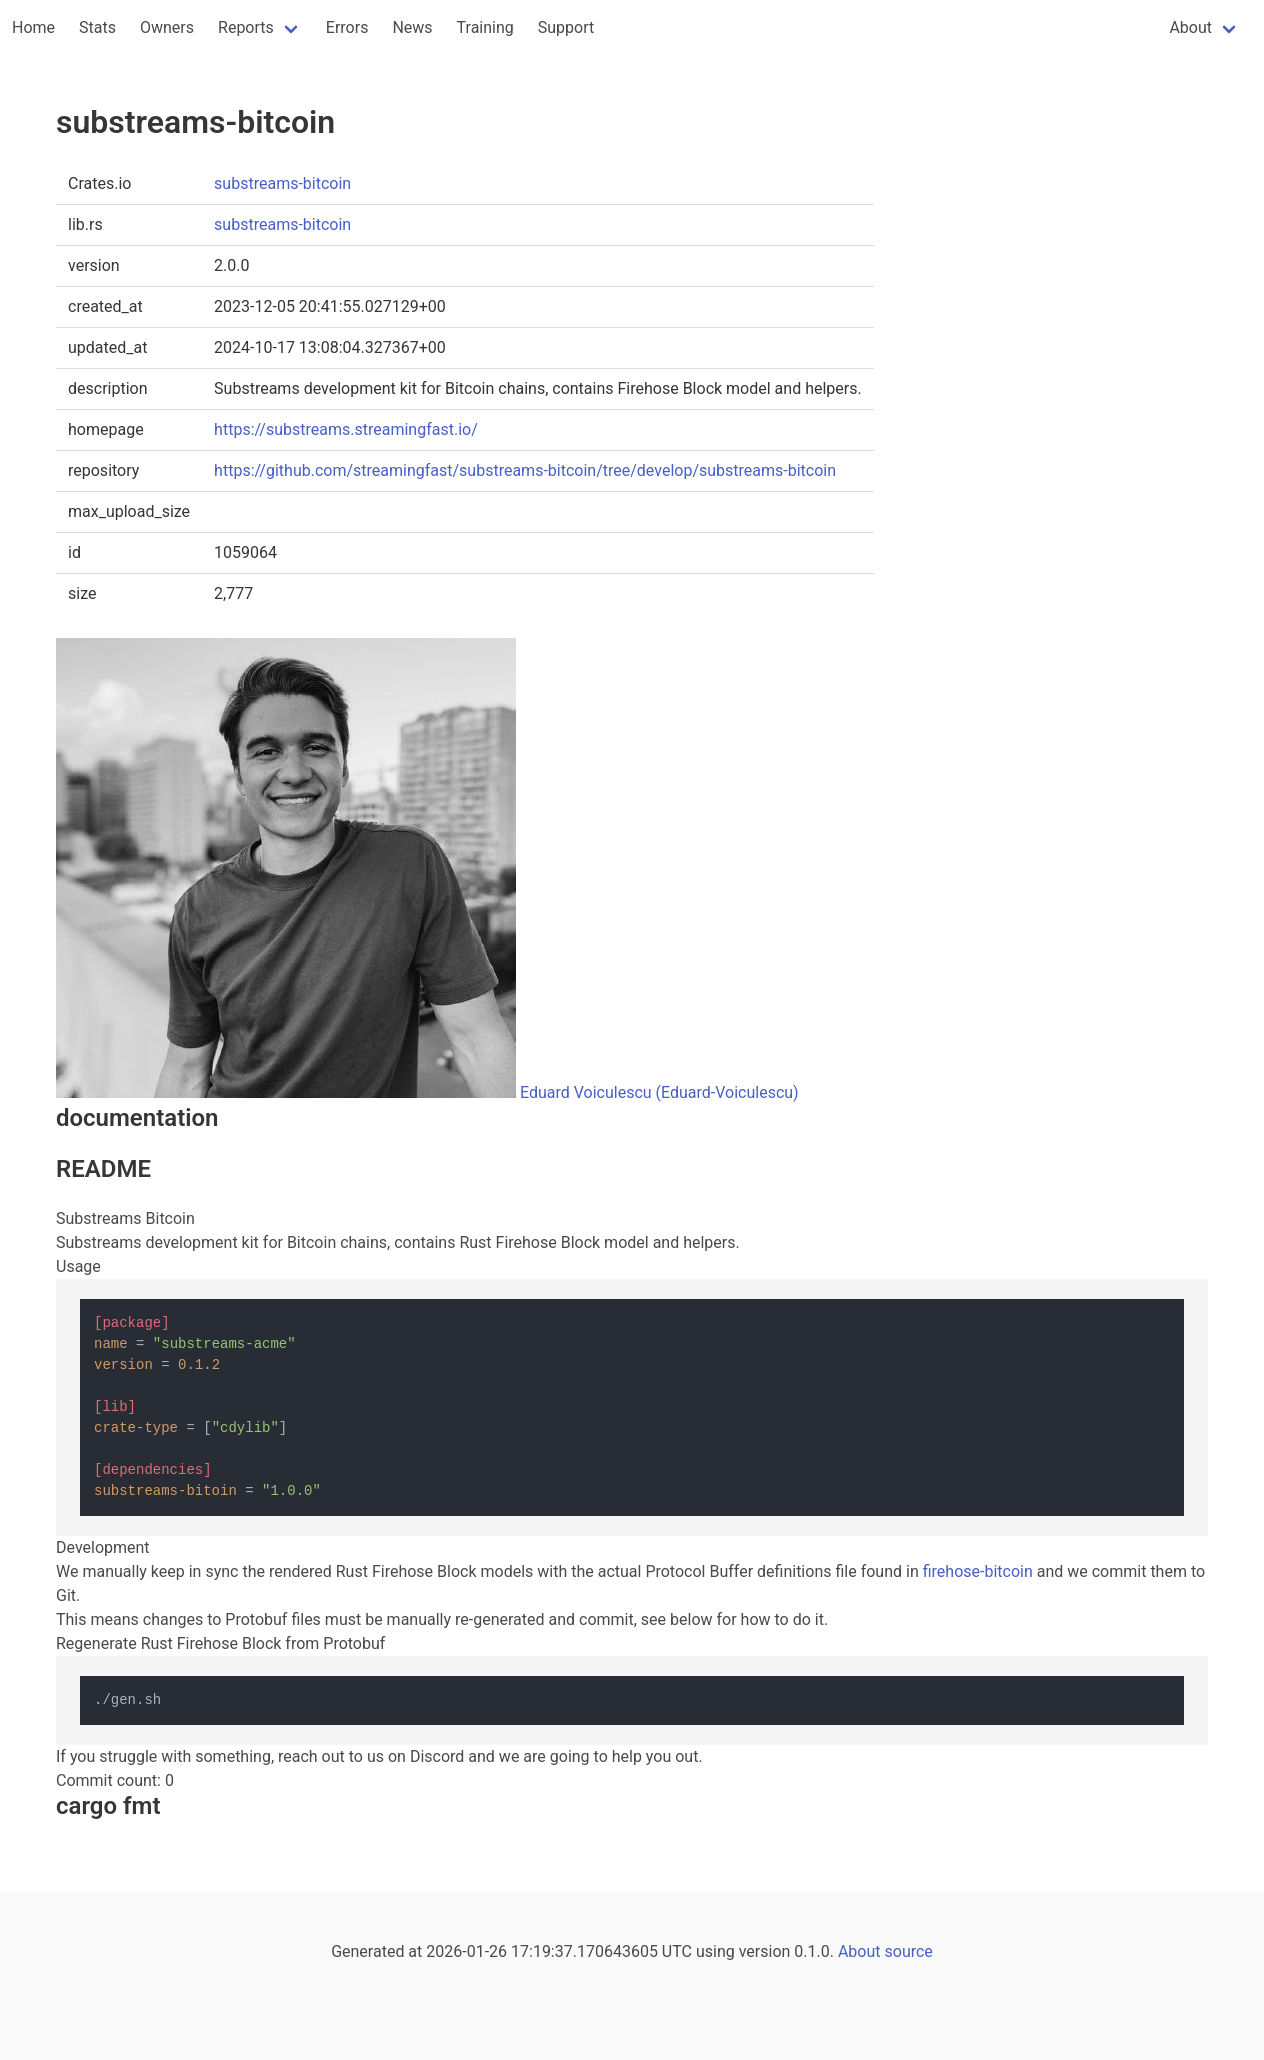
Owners (167, 27)
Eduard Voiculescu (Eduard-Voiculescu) (659, 1092)
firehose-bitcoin (978, 1571)
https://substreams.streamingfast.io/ (346, 429)
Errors (347, 27)
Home (33, 27)
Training (485, 27)
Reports (246, 27)
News (412, 27)
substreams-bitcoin (282, 183)
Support (566, 27)
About (1190, 27)
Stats (97, 27)
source (909, 1951)
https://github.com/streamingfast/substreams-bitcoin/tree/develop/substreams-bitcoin (525, 470)
